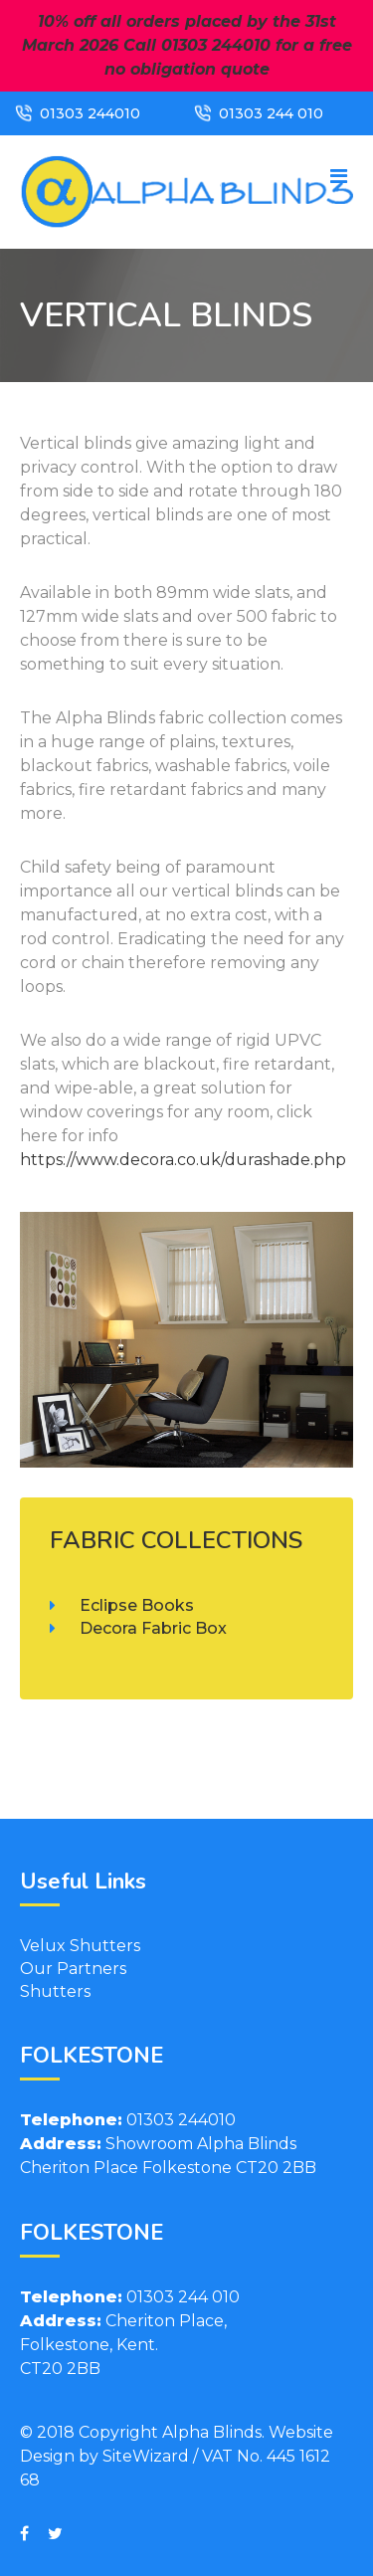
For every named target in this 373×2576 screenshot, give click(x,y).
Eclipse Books (137, 1605)
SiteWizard (145, 2456)
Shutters (55, 1991)
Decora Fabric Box (153, 1628)
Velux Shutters (80, 1945)
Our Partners (73, 1968)
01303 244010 (90, 113)
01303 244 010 (271, 113)
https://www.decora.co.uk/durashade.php (183, 1159)
